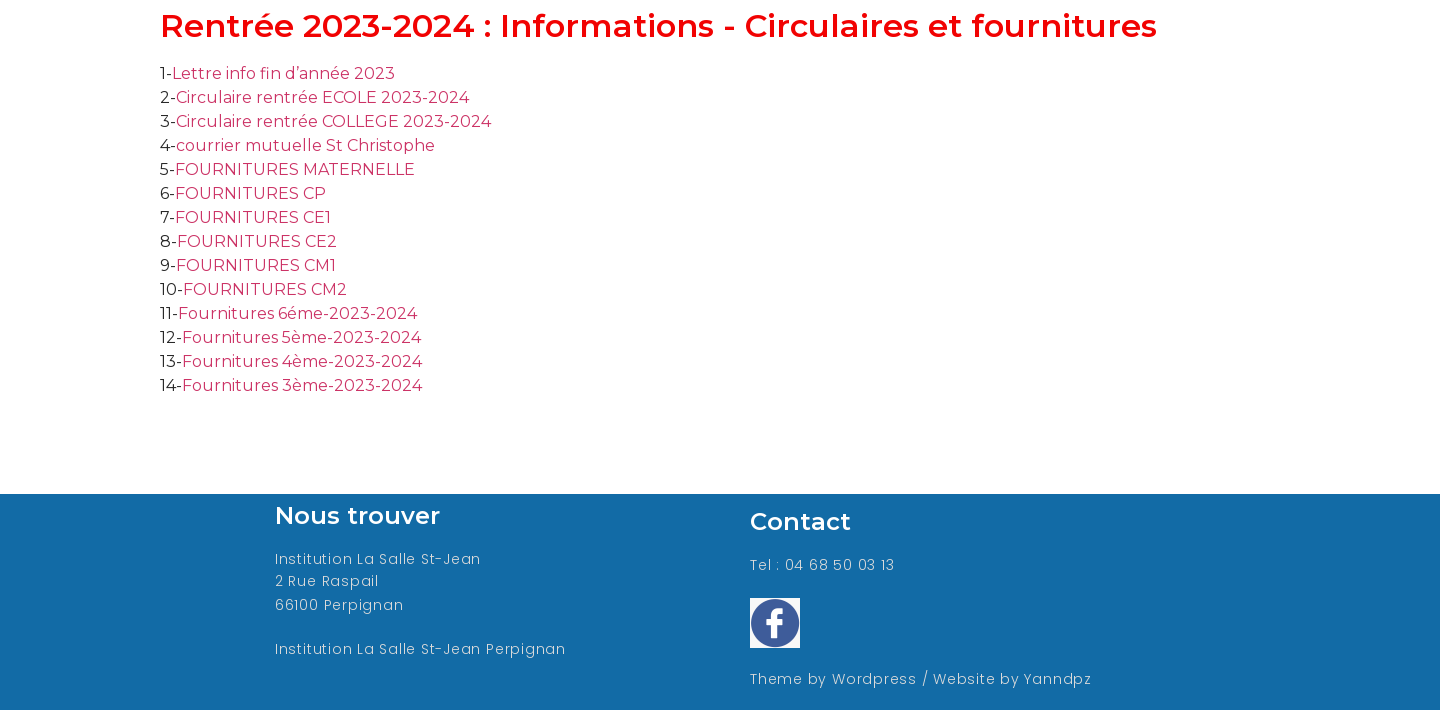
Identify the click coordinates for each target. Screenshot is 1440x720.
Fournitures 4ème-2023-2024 (302, 361)
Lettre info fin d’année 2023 (283, 73)
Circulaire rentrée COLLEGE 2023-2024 (333, 121)
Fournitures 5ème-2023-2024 (301, 337)
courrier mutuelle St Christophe (305, 145)
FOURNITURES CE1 (253, 217)
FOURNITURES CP (250, 193)
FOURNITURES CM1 (256, 265)
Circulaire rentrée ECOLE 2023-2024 (322, 97)
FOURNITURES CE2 (257, 241)
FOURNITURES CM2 (265, 289)
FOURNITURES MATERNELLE (295, 169)
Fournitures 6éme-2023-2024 (297, 313)
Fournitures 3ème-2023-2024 (302, 385)
